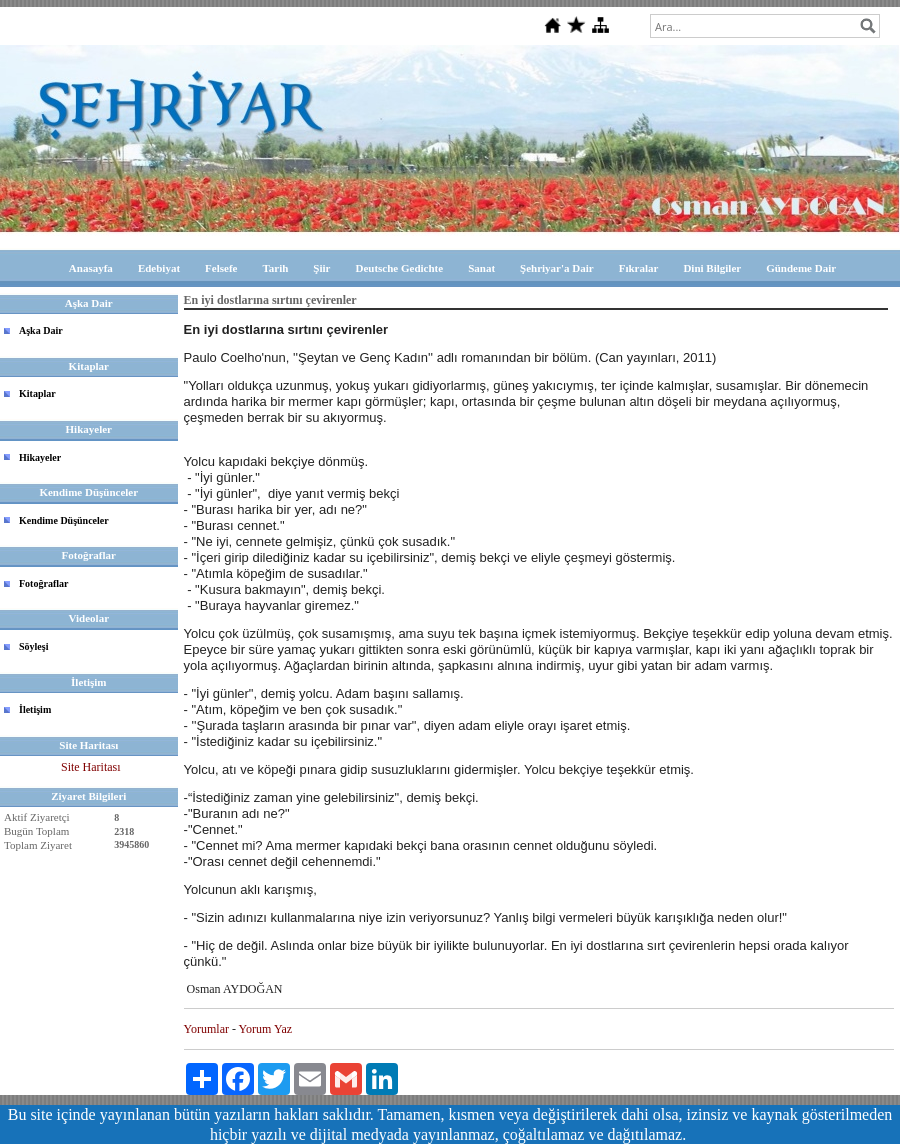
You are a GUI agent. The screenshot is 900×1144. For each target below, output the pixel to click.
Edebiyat (159, 268)
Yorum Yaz (265, 1029)
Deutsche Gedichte (399, 268)
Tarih (275, 268)
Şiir (321, 268)
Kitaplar (37, 393)
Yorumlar (206, 1029)
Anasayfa (91, 268)
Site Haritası (91, 767)
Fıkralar (639, 268)
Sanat (481, 268)
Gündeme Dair (801, 268)
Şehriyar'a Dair (557, 268)
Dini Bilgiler (712, 268)
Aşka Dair (41, 330)
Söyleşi (33, 646)
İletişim (35, 709)
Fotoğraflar (43, 583)
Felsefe (221, 268)
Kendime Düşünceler (64, 520)
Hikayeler (40, 457)
